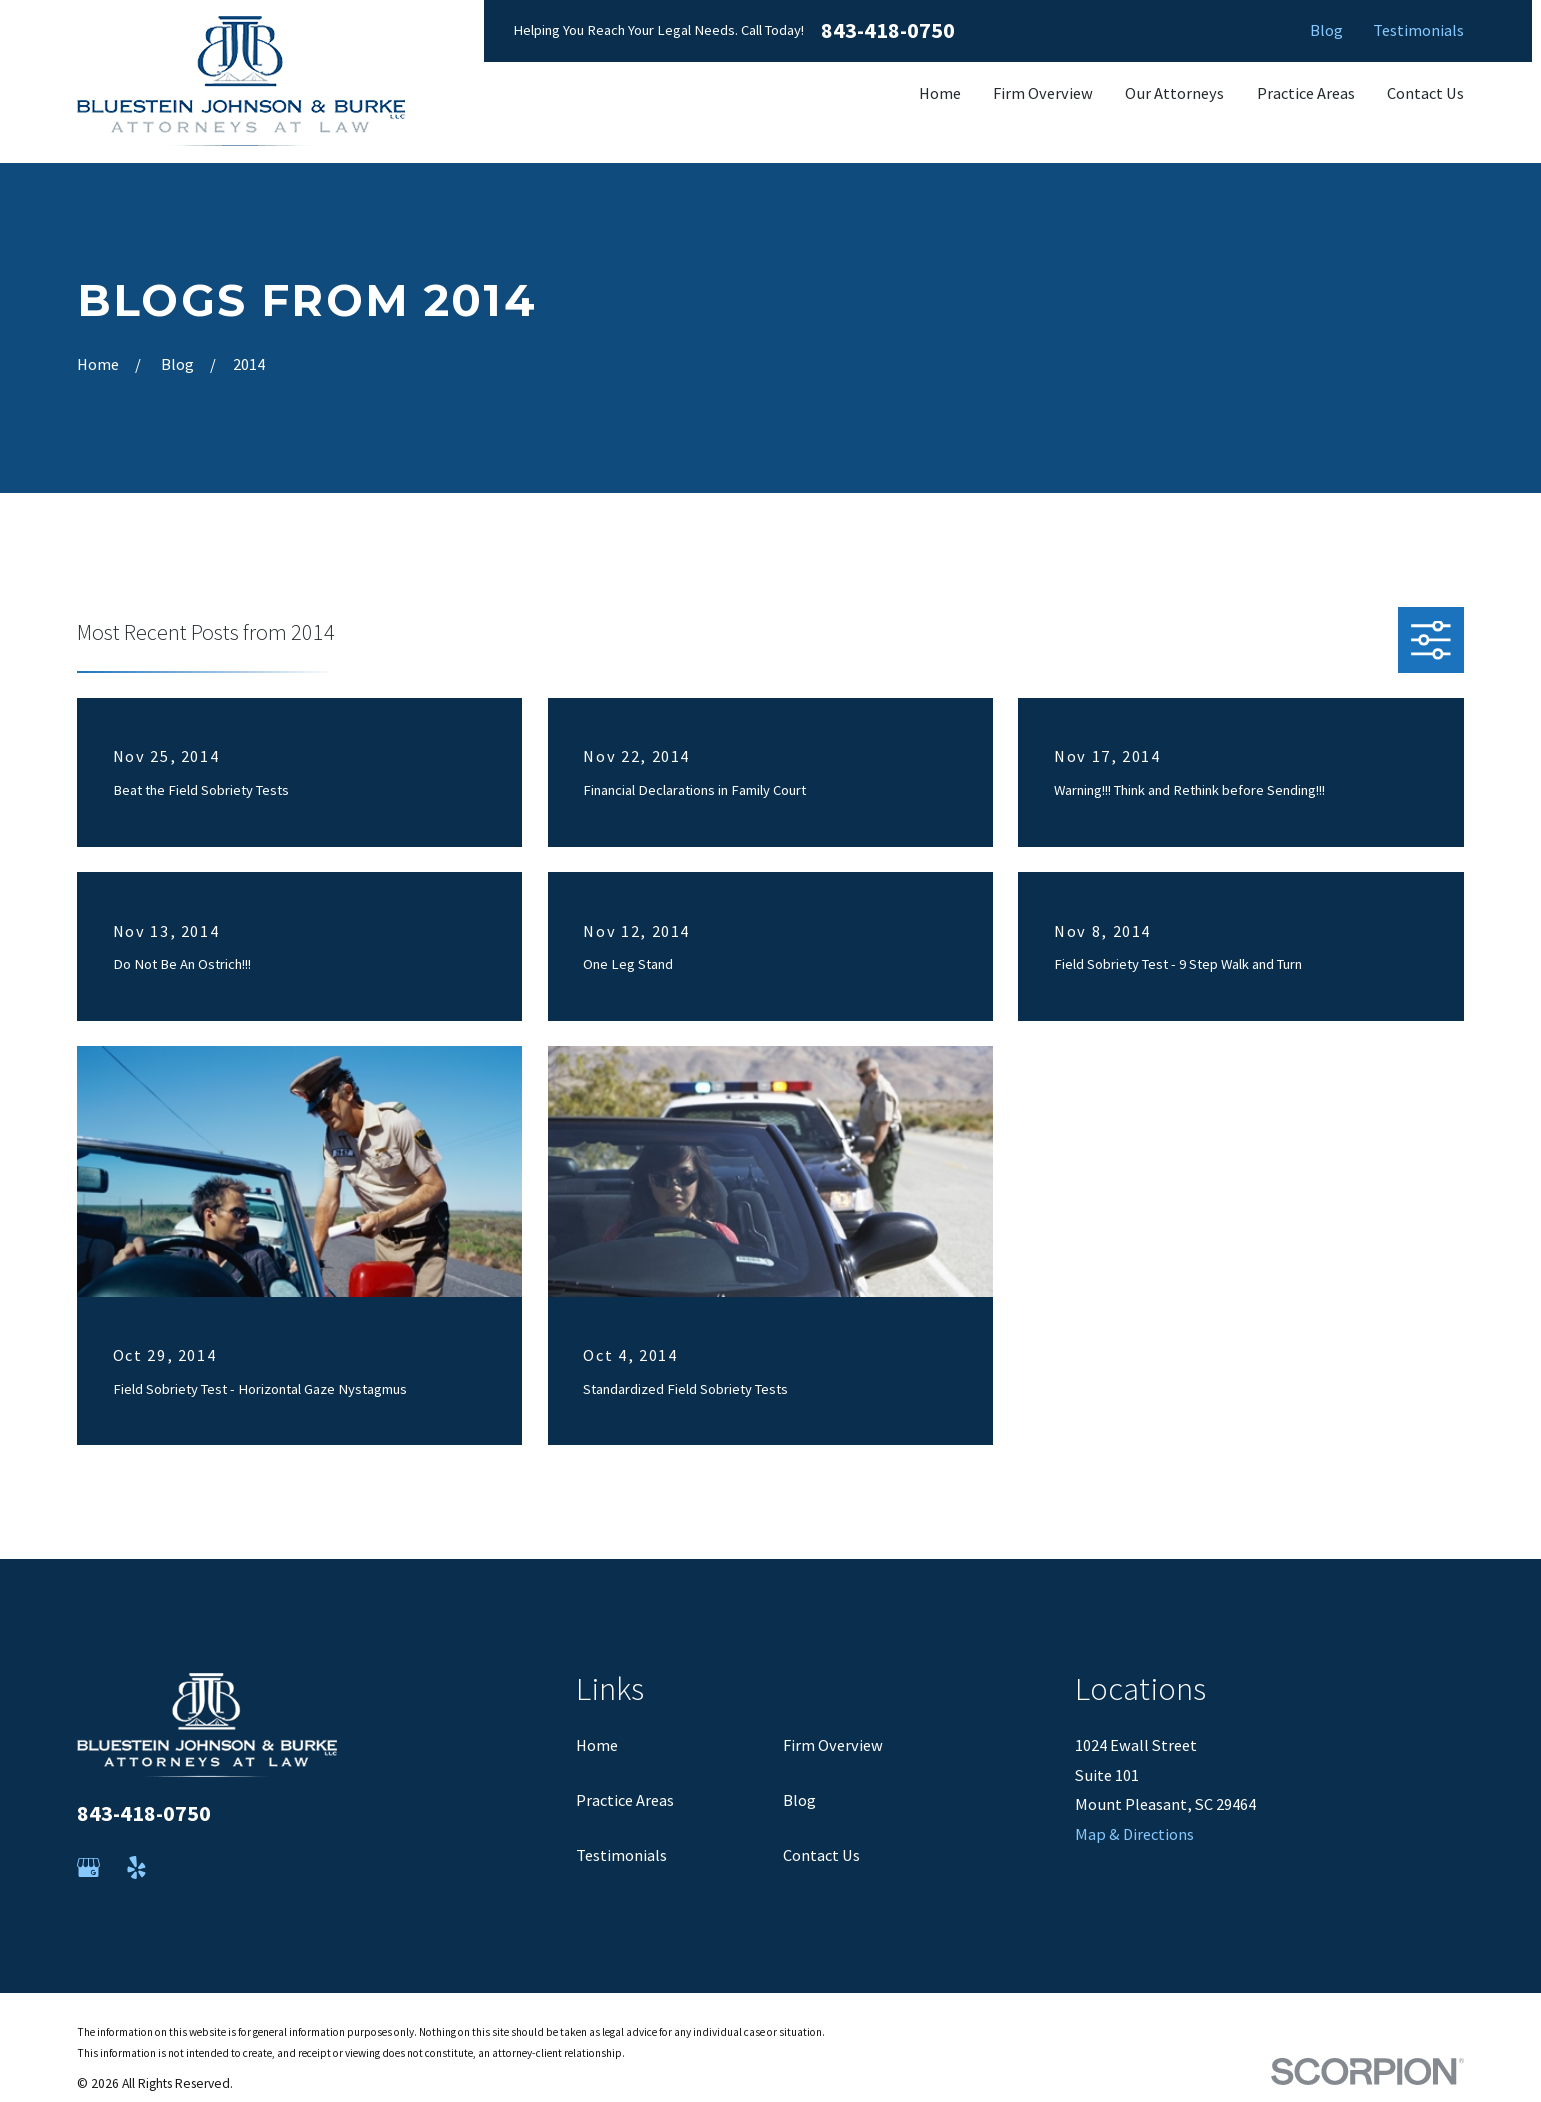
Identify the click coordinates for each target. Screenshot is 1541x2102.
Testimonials (1418, 30)
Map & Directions (1134, 1834)
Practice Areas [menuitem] (1306, 93)
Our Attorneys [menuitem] (1174, 93)
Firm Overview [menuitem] (1043, 93)
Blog (1326, 30)
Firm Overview (833, 1745)
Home (597, 1745)
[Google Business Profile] (88, 1867)
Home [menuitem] (940, 93)
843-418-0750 (888, 31)
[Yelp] (136, 1867)
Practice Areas (625, 1800)
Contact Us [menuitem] (1425, 93)
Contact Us (821, 1855)
